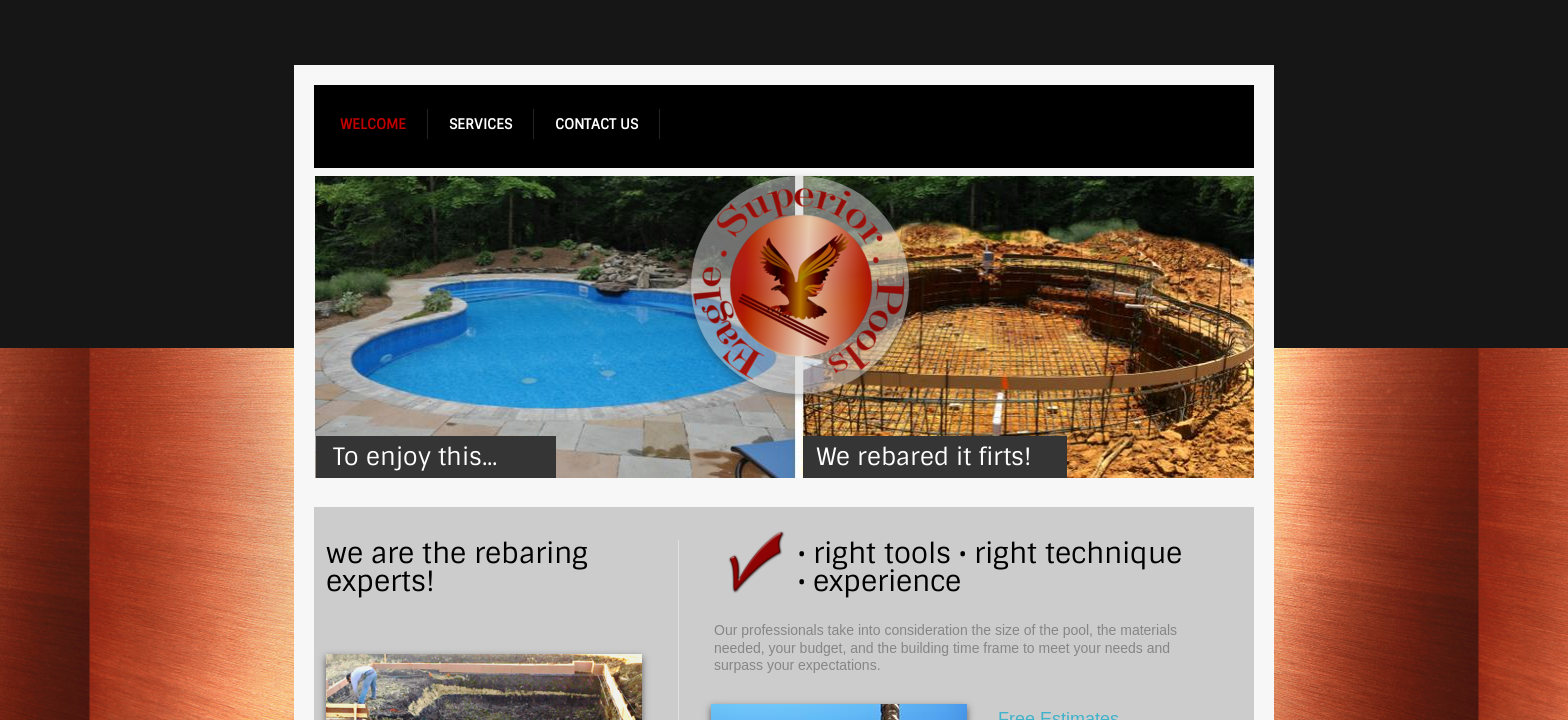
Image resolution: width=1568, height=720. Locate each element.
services (480, 124)
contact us (596, 124)
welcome (373, 124)
